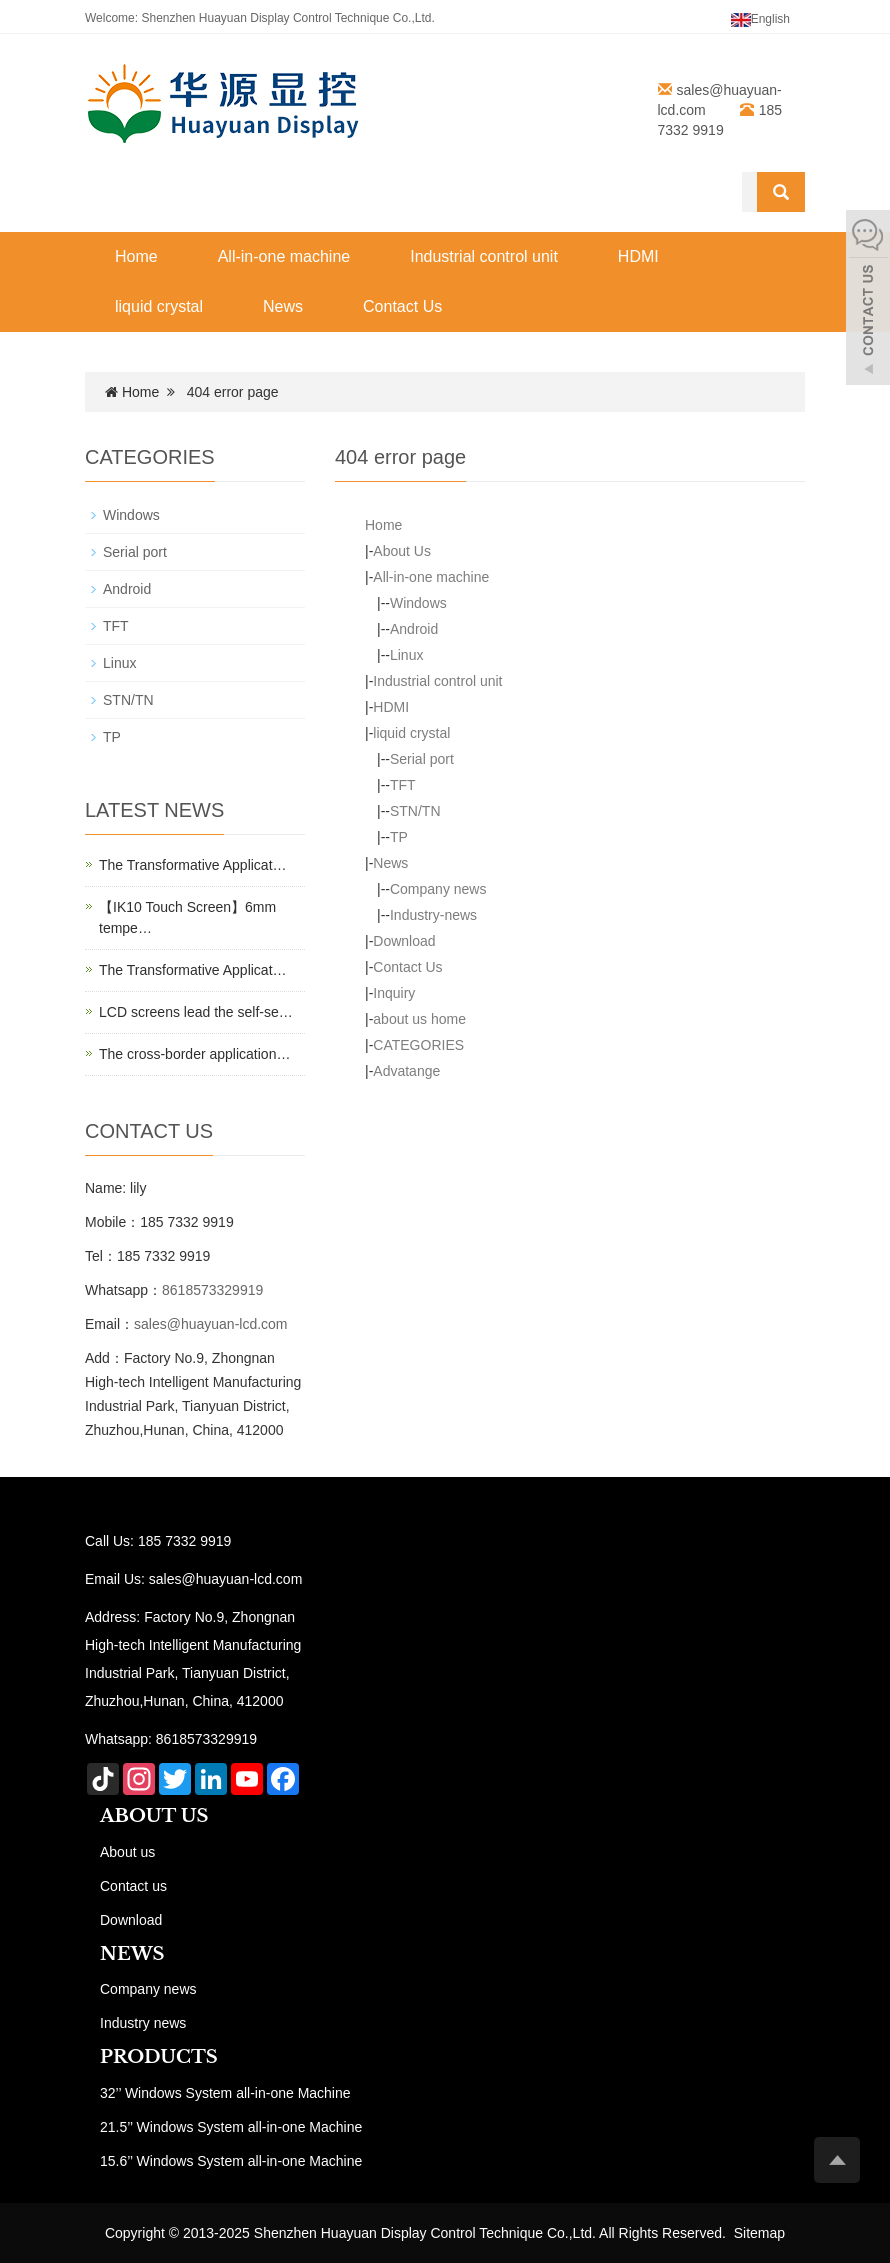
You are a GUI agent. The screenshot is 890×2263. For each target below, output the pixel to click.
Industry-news (433, 915)
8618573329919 (212, 1290)
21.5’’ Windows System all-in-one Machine (231, 2127)
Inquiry (394, 993)
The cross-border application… (194, 1054)
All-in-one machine (284, 256)
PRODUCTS (159, 2057)
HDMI (638, 256)
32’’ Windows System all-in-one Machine (225, 2093)
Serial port (422, 759)
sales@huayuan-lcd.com (211, 1324)
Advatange (406, 1071)
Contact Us (402, 306)
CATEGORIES (418, 1045)
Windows (418, 603)
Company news (438, 889)
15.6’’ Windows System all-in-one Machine (231, 2161)
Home (136, 256)
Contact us (133, 1886)
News (283, 306)
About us (127, 1852)
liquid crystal (159, 306)
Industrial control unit (484, 256)
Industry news (143, 2023)
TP (399, 837)
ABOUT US (154, 1816)
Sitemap (759, 2233)
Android (414, 629)
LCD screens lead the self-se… (196, 1012)
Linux (406, 655)
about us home (419, 1019)
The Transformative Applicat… (193, 865)
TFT (403, 785)
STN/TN (415, 811)
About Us (402, 551)
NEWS (132, 1954)
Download (404, 941)
